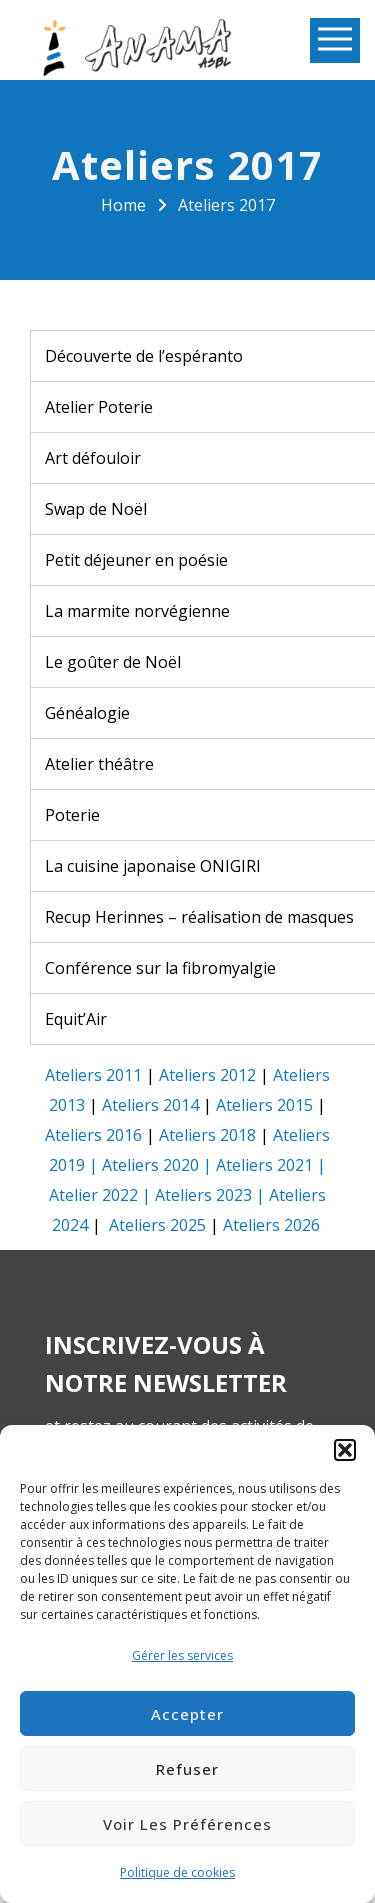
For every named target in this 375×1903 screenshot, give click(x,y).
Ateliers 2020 (150, 1165)
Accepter (187, 1714)
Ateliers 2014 (150, 1105)
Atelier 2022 (93, 1195)
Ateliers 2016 (93, 1135)
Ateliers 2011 (93, 1075)
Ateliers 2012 (207, 1075)
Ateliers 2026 (271, 1225)
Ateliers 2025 (157, 1225)
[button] (345, 1450)
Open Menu (335, 40)
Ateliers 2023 (203, 1195)
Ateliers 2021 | (271, 1165)
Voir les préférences (187, 1824)
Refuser (187, 1769)
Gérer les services (182, 1655)
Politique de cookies (177, 1872)
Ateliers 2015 (264, 1105)
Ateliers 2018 (207, 1135)
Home (123, 205)
